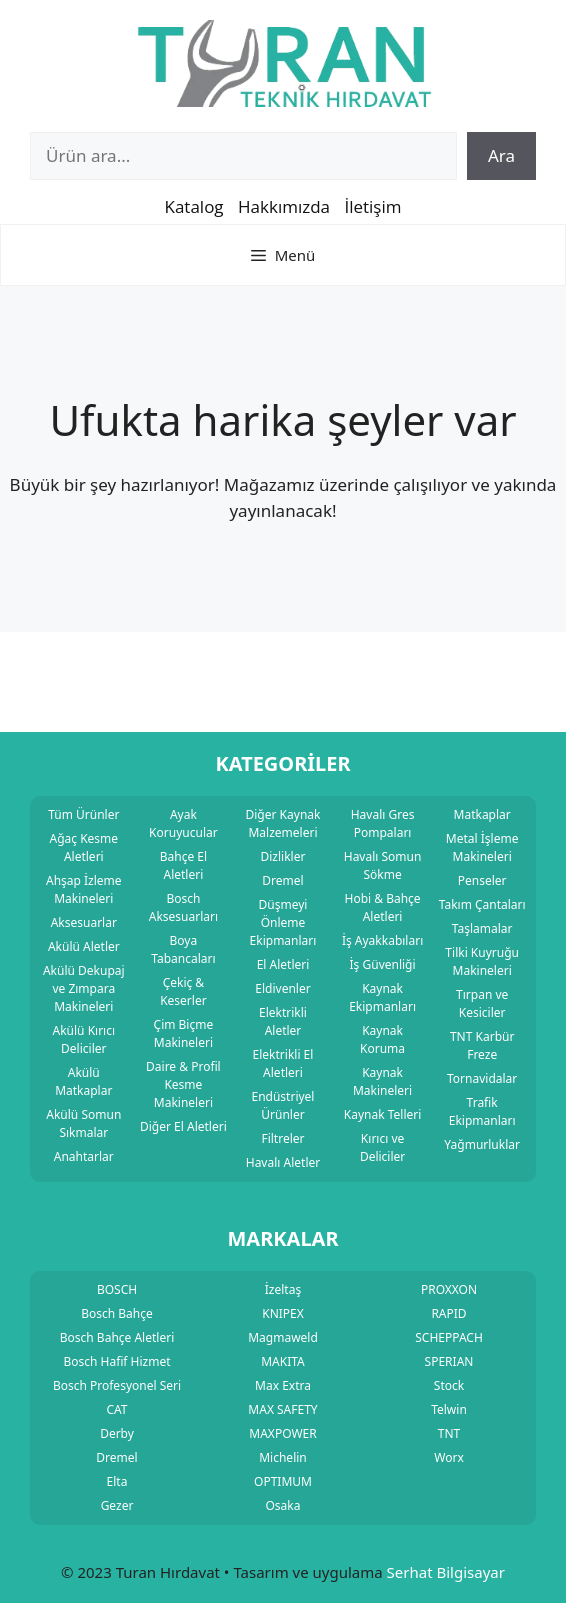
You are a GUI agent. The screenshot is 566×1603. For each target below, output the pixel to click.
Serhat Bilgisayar (446, 1572)
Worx (448, 1457)
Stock (449, 1385)
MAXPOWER (282, 1433)
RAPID (448, 1313)
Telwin (449, 1409)
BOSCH (117, 1289)
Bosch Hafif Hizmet (116, 1361)
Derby (117, 1433)
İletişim (372, 206)
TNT (449, 1433)
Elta (117, 1481)
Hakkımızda (284, 206)
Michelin (283, 1457)
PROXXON (449, 1289)
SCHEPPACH (449, 1337)
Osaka (283, 1505)
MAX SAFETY (282, 1409)
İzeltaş (283, 1289)
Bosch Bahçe (117, 1313)
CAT (116, 1409)
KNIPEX (283, 1313)
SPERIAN (449, 1361)
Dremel (116, 1457)
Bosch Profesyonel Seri (117, 1385)
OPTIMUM (283, 1481)
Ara (501, 155)
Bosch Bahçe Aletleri (117, 1337)
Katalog (193, 206)
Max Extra (283, 1385)
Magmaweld (283, 1337)
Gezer (117, 1505)
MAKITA (283, 1361)
